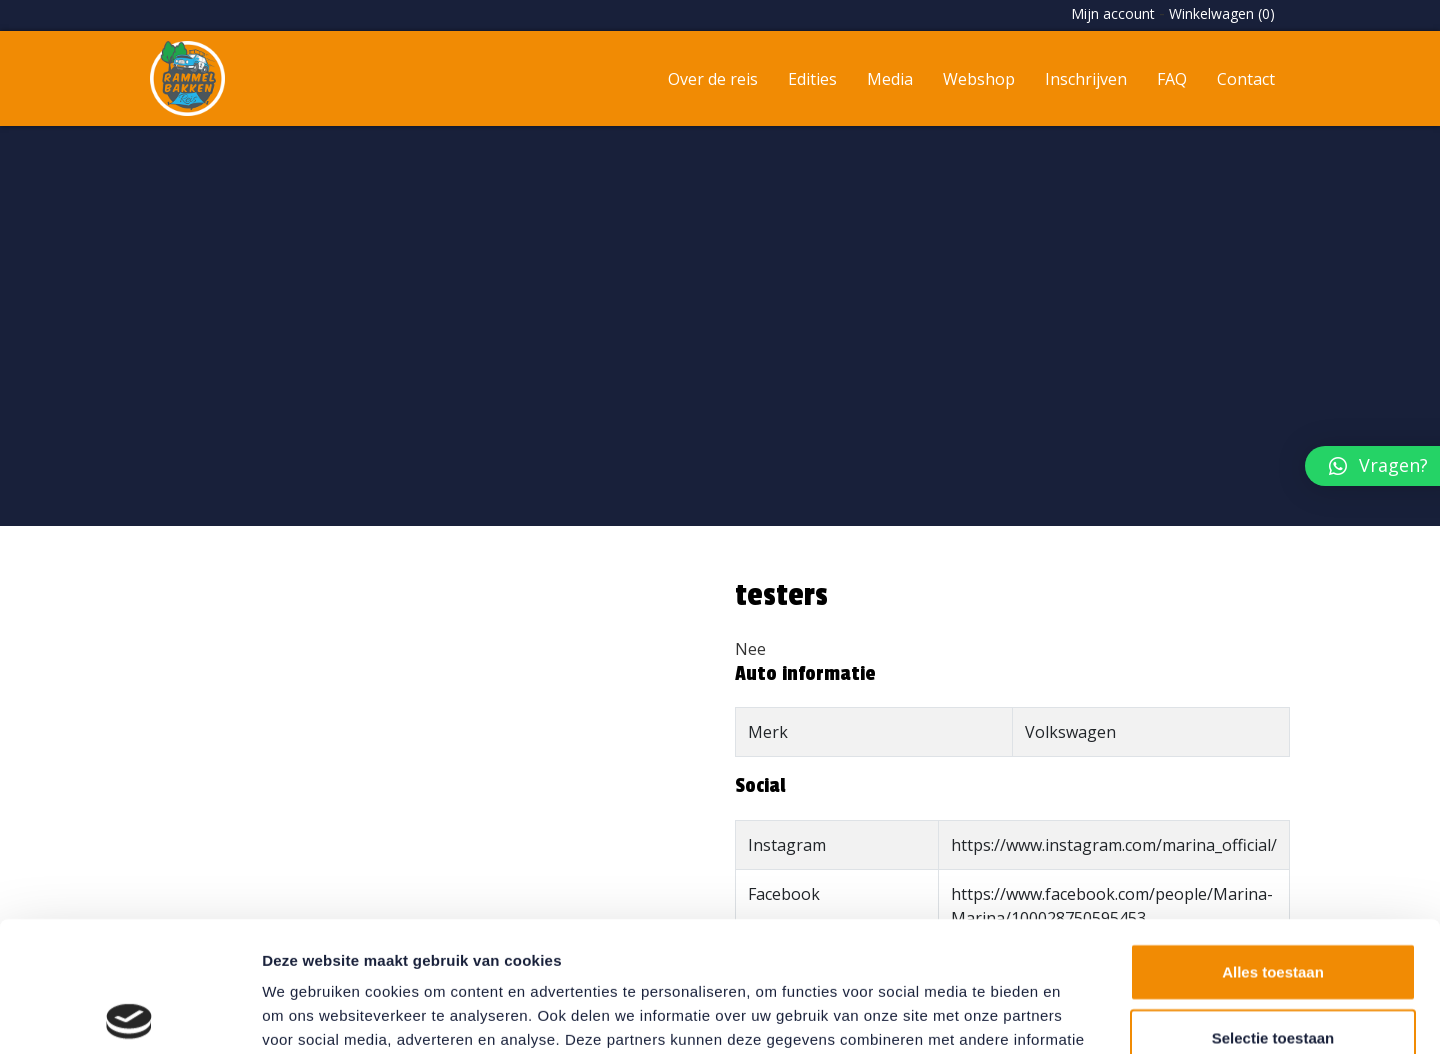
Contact (1246, 79)
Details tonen (1080, 1014)
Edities (812, 79)
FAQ (1172, 79)
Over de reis (713, 79)
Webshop (979, 79)
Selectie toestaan (1273, 907)
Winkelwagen (1222, 13)
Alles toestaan (1273, 841)
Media (890, 79)
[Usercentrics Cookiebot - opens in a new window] (129, 1015)
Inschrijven (1086, 79)
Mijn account (1113, 13)
